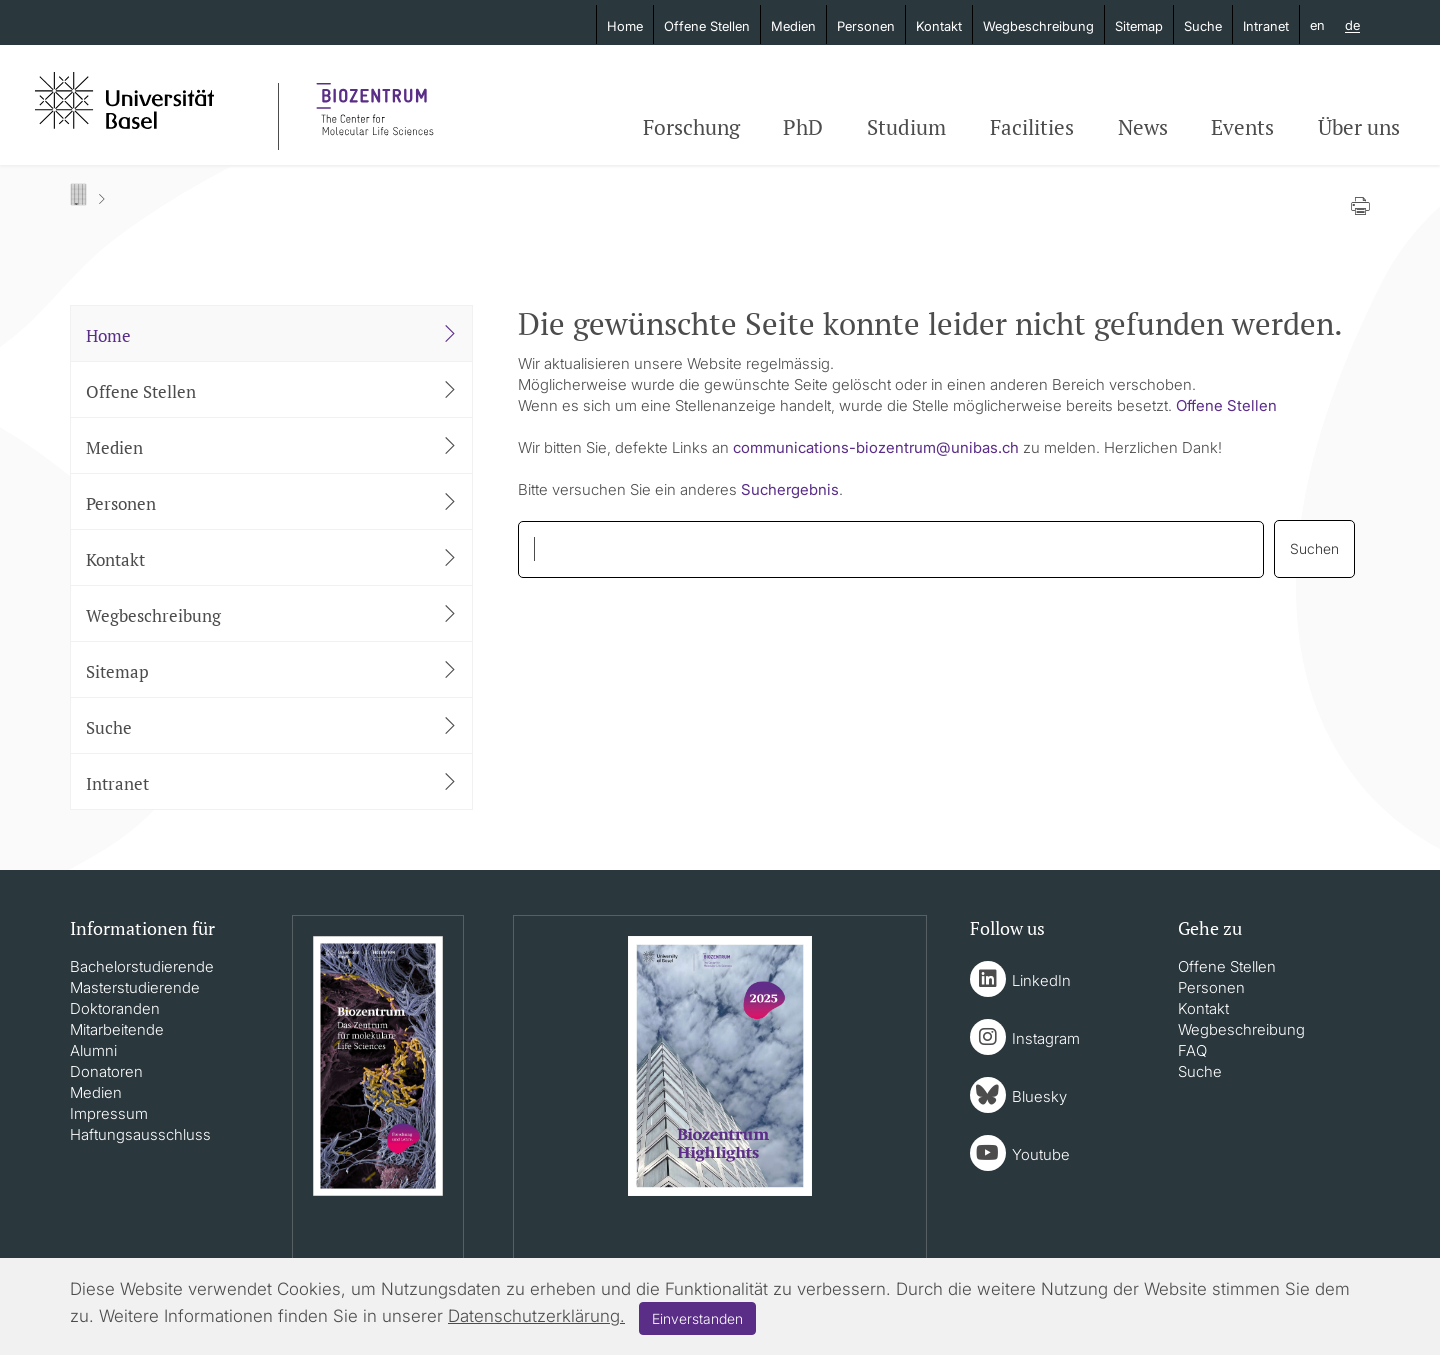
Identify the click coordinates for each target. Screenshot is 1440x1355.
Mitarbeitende (117, 1029)
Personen (866, 26)
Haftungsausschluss (140, 1134)
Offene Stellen (707, 26)
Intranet (1266, 26)
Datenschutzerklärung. (536, 1316)
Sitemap (1139, 26)
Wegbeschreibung (1038, 26)
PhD (803, 127)
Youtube (1041, 1154)
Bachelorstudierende (142, 966)
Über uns (1359, 127)
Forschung (691, 127)
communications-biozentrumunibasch (876, 447)
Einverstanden (697, 1318)
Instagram (1046, 1038)
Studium (906, 127)
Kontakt (939, 26)
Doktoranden (115, 1008)
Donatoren (106, 1071)
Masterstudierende (135, 987)
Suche (1203, 26)
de (1352, 26)
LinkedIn (1041, 980)
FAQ (1192, 1050)
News (1143, 127)
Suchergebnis (790, 489)
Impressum (109, 1113)
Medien (793, 26)
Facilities (1032, 127)
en (1317, 25)
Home (625, 26)
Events (1242, 127)
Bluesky (1039, 1096)
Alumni (93, 1050)
